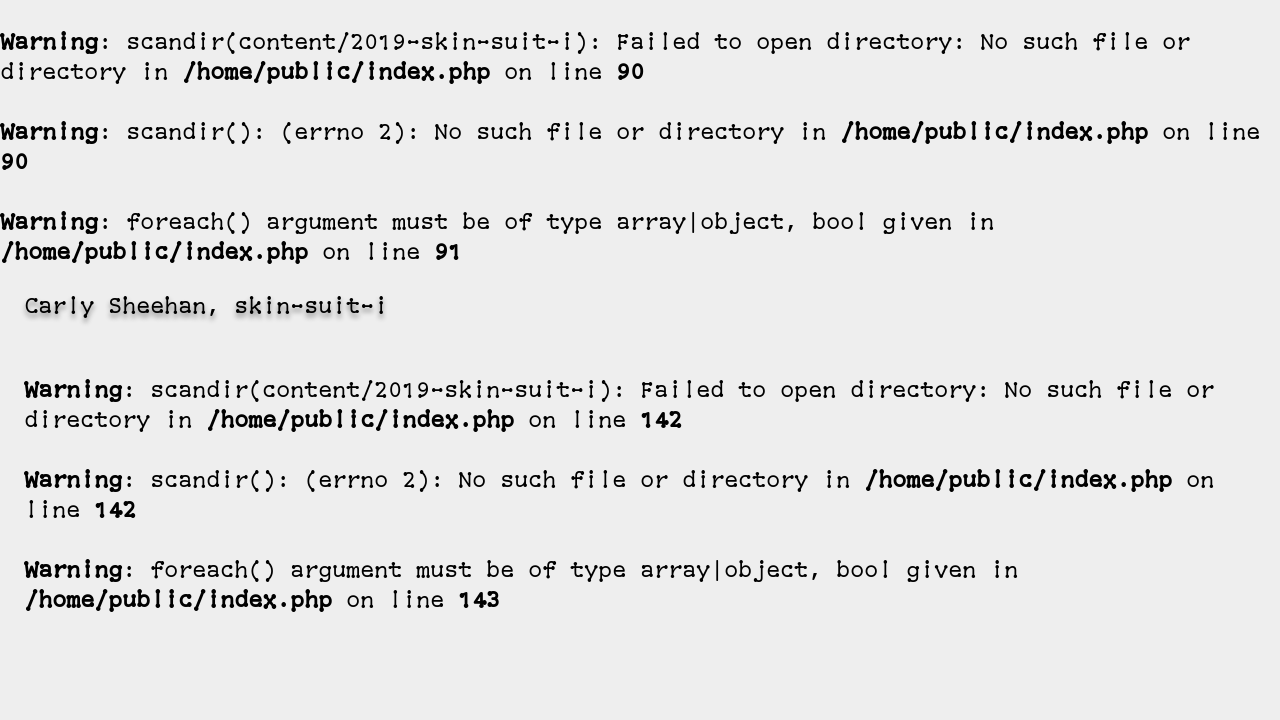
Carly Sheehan (115, 308)
